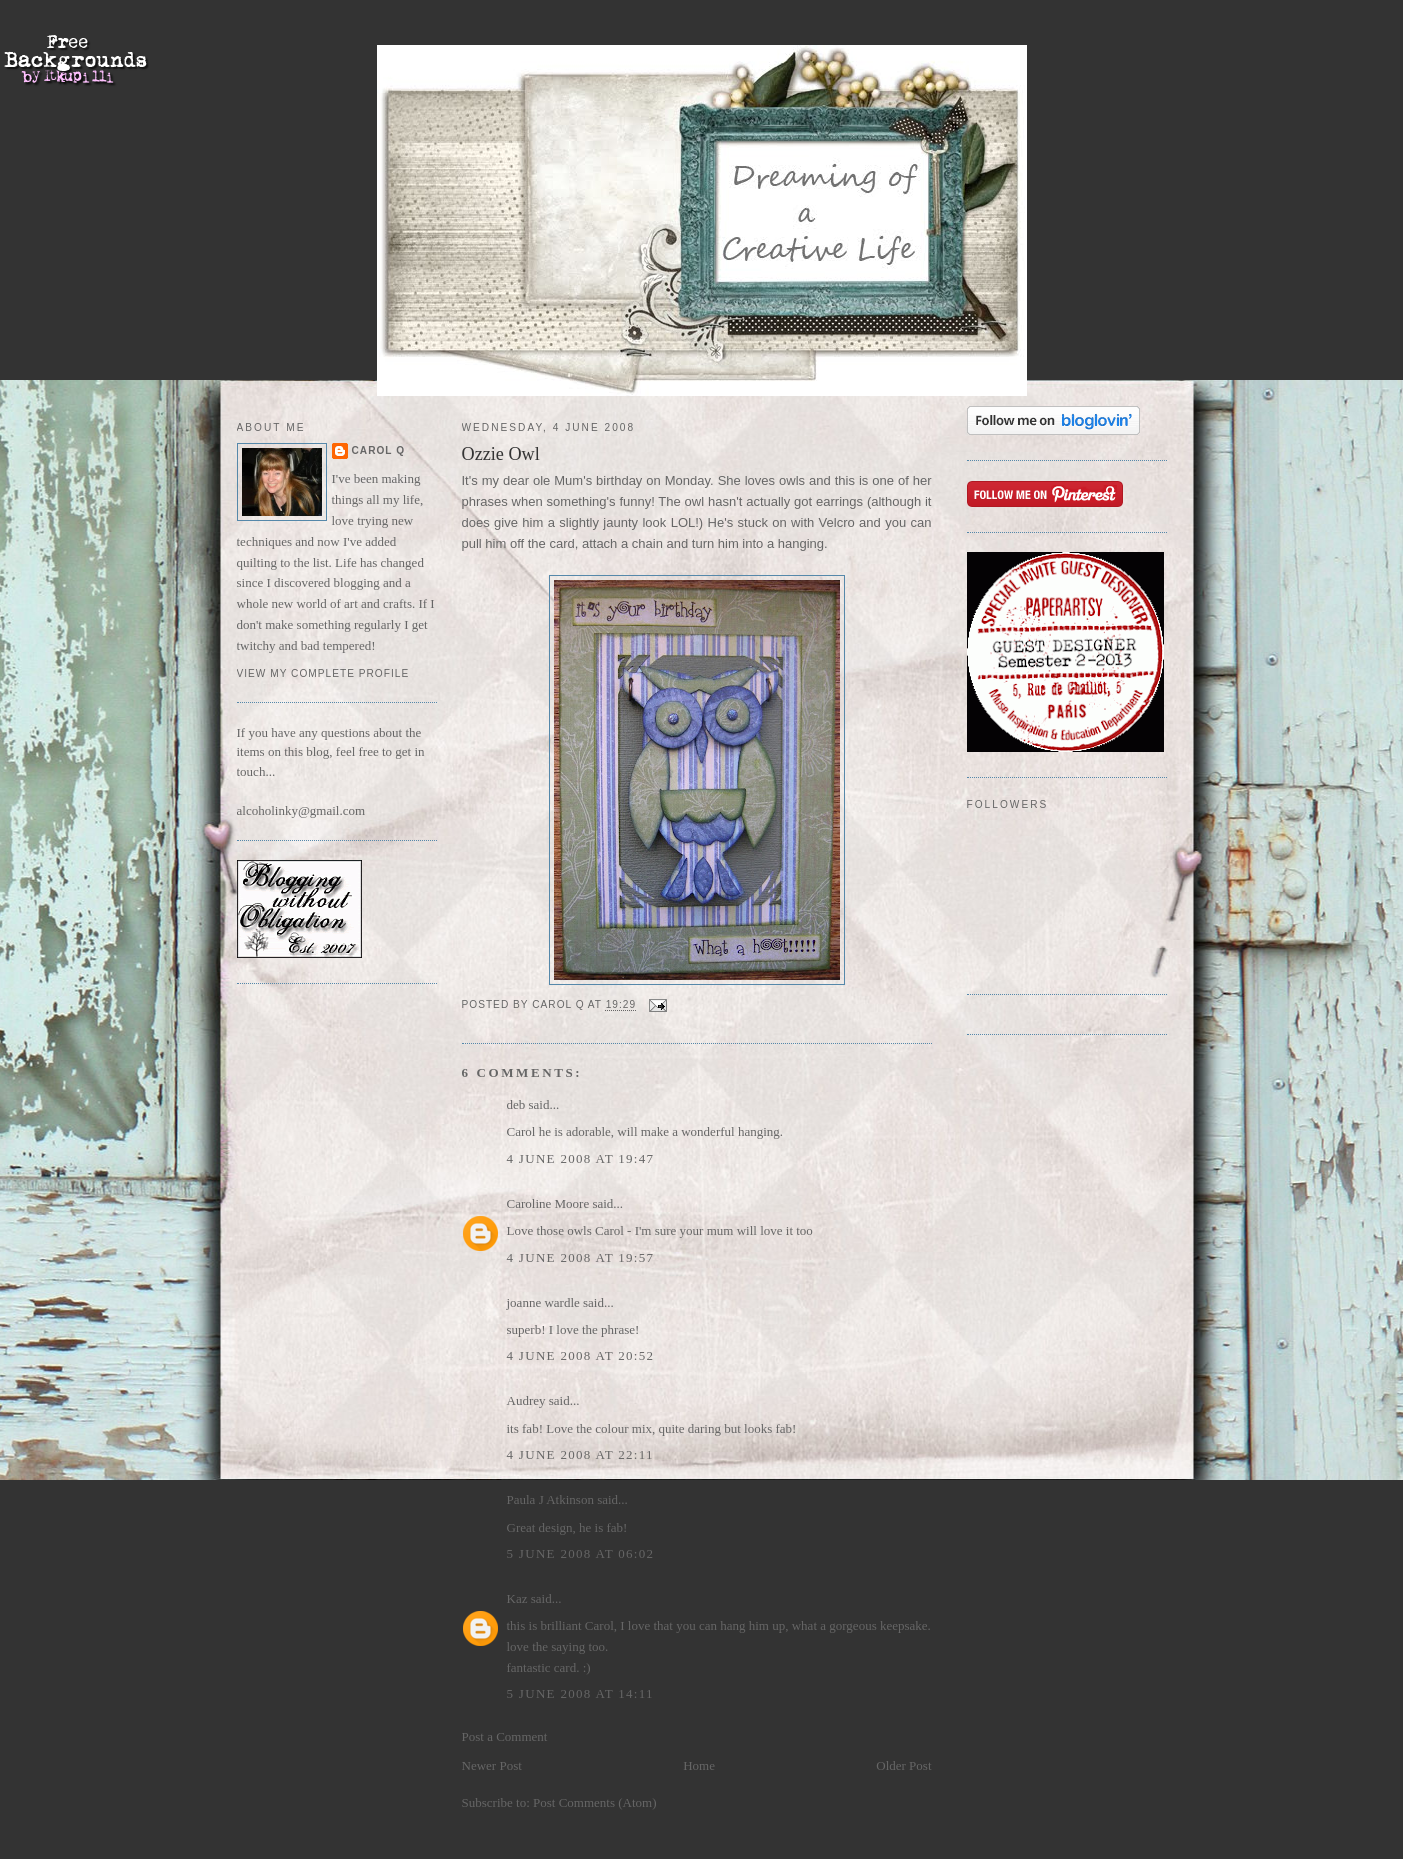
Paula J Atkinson (550, 1499)
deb (516, 1104)
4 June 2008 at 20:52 (581, 1355)
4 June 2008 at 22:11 (580, 1454)
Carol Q (379, 450)
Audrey (526, 1400)
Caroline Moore (548, 1203)
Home (699, 1765)
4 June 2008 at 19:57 (581, 1257)
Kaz (517, 1598)
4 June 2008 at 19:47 (581, 1158)
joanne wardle (543, 1302)
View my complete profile (323, 673)
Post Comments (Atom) (595, 1802)
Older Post (903, 1765)
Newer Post (492, 1765)
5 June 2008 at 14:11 (580, 1693)
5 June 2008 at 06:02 (581, 1553)
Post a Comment (505, 1736)
